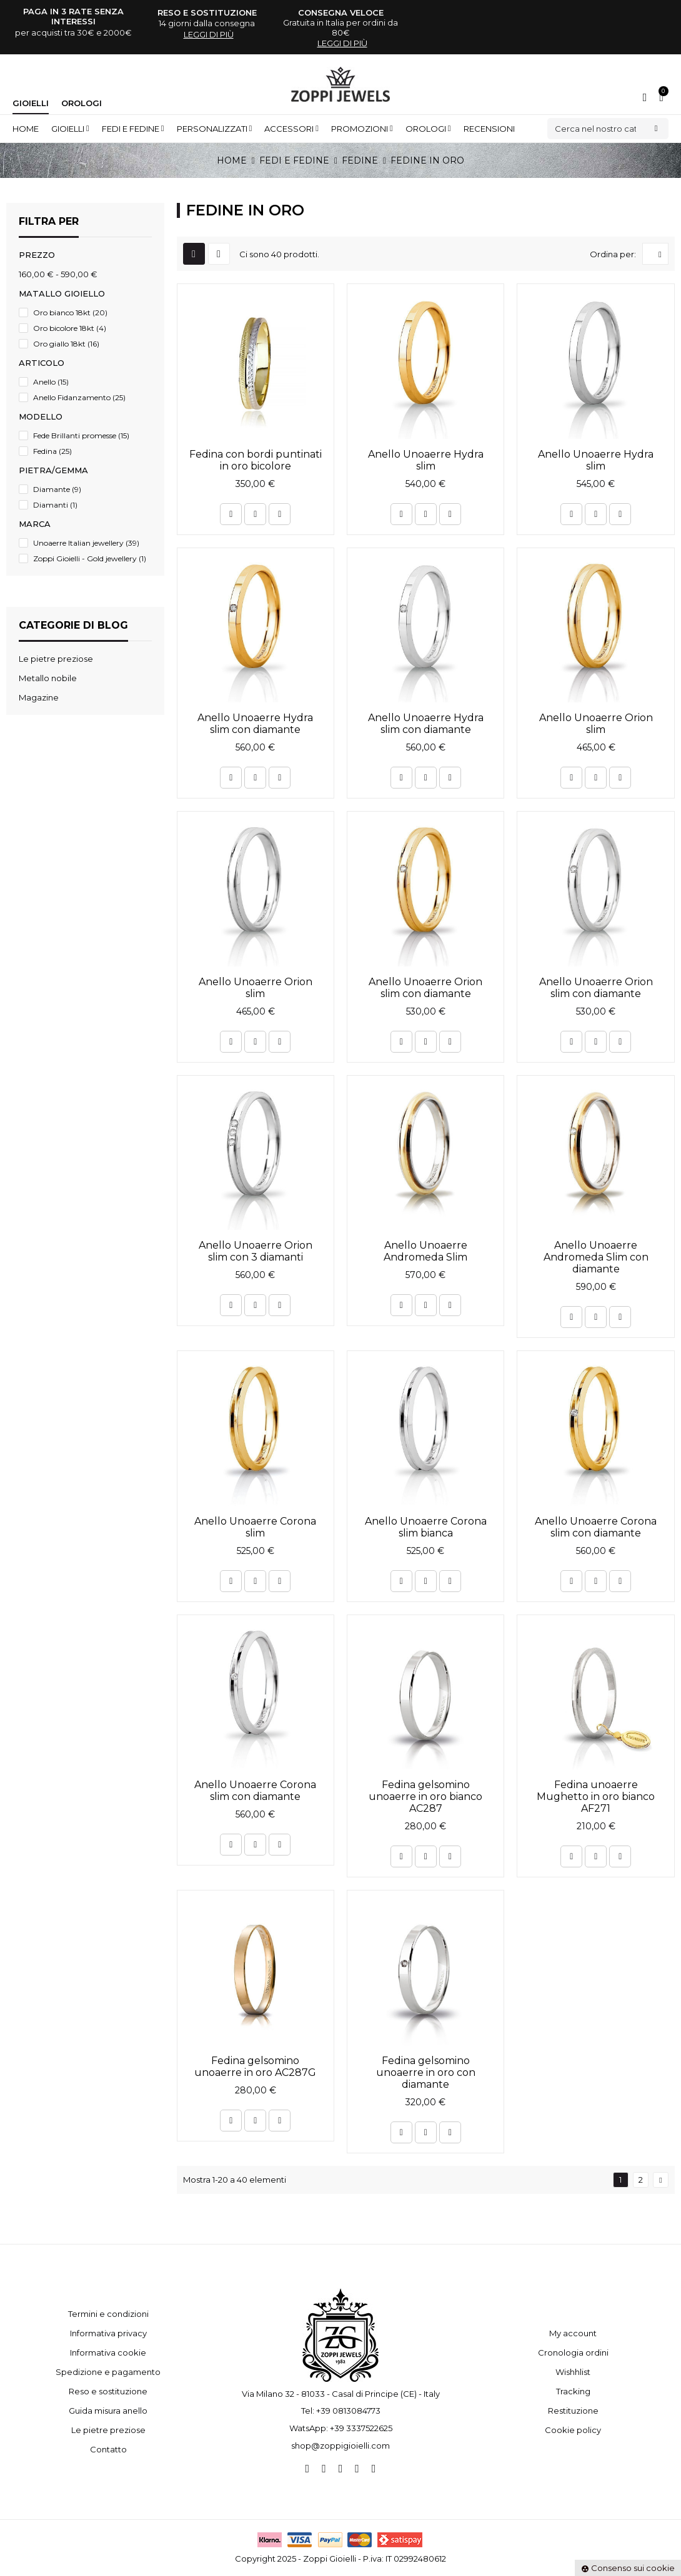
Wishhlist (572, 2372)
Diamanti (55, 504)
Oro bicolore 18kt (69, 328)
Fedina (52, 451)
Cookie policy (573, 2430)
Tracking (573, 2391)
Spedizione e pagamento (108, 2372)
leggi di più (209, 34)
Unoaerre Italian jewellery (86, 543)
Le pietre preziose (108, 2430)
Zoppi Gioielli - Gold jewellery (89, 558)
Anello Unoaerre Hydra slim (426, 460)
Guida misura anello (108, 2411)
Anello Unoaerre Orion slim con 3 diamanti (255, 1251)
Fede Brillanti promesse (81, 435)
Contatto (108, 2449)
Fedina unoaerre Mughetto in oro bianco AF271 (596, 1796)
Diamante (57, 489)
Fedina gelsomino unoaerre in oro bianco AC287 (425, 1796)
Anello (51, 381)
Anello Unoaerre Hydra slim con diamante (255, 723)
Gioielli (30, 103)
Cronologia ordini (573, 2352)
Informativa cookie (108, 2352)
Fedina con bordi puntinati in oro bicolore (255, 460)
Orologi (81, 103)
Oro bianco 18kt (70, 312)
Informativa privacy (108, 2333)
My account (573, 2333)
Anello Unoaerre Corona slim (255, 1527)
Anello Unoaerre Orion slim (596, 723)
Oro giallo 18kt (66, 343)
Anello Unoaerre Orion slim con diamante (425, 988)
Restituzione (573, 2411)
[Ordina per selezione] (655, 254)
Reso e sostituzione (108, 2391)
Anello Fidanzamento (79, 397)
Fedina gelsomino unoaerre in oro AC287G (255, 2066)
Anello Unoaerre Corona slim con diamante (596, 1527)
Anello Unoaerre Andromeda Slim (425, 1251)
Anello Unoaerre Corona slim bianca (426, 1527)
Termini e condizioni (108, 2314)
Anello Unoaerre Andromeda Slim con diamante (596, 1257)
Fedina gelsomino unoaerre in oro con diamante (425, 2072)
